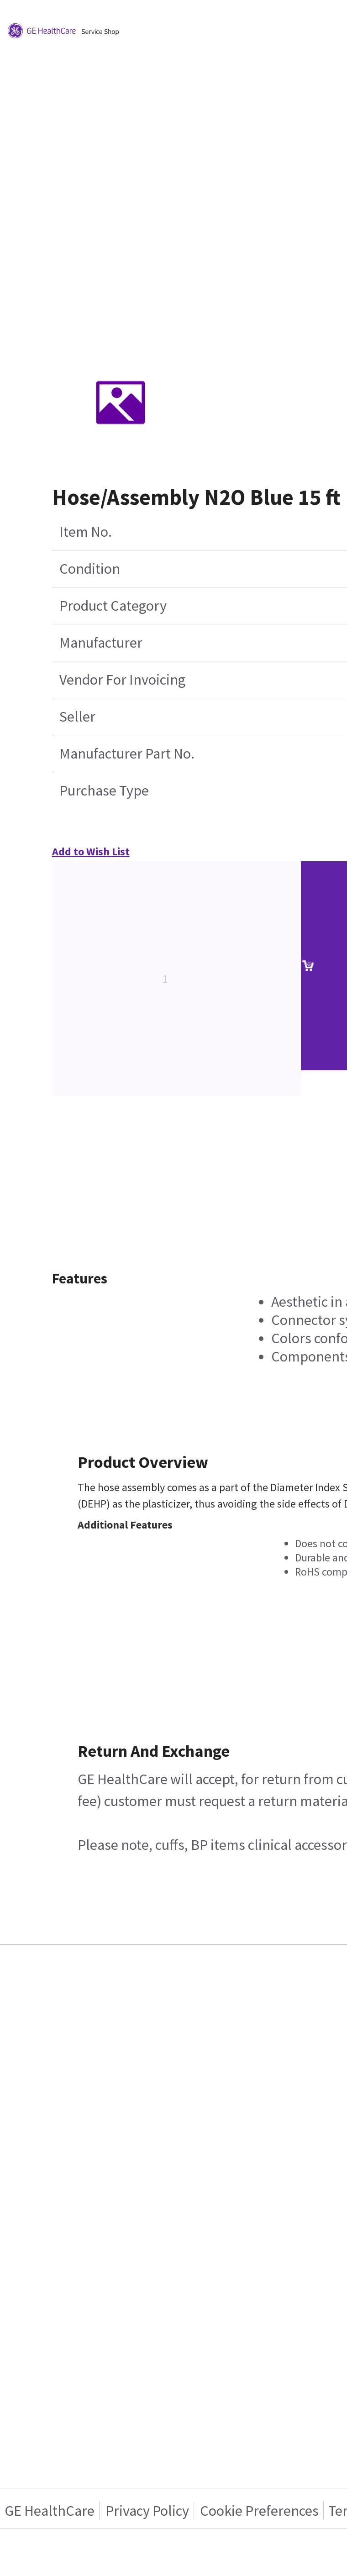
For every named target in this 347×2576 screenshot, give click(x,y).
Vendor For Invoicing (122, 679)
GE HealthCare (50, 2511)
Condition (89, 569)
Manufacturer (100, 643)
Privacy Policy (147, 2511)
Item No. (85, 532)
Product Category (113, 606)
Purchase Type (104, 790)
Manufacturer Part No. (127, 753)
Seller (77, 716)
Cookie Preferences (259, 2511)
